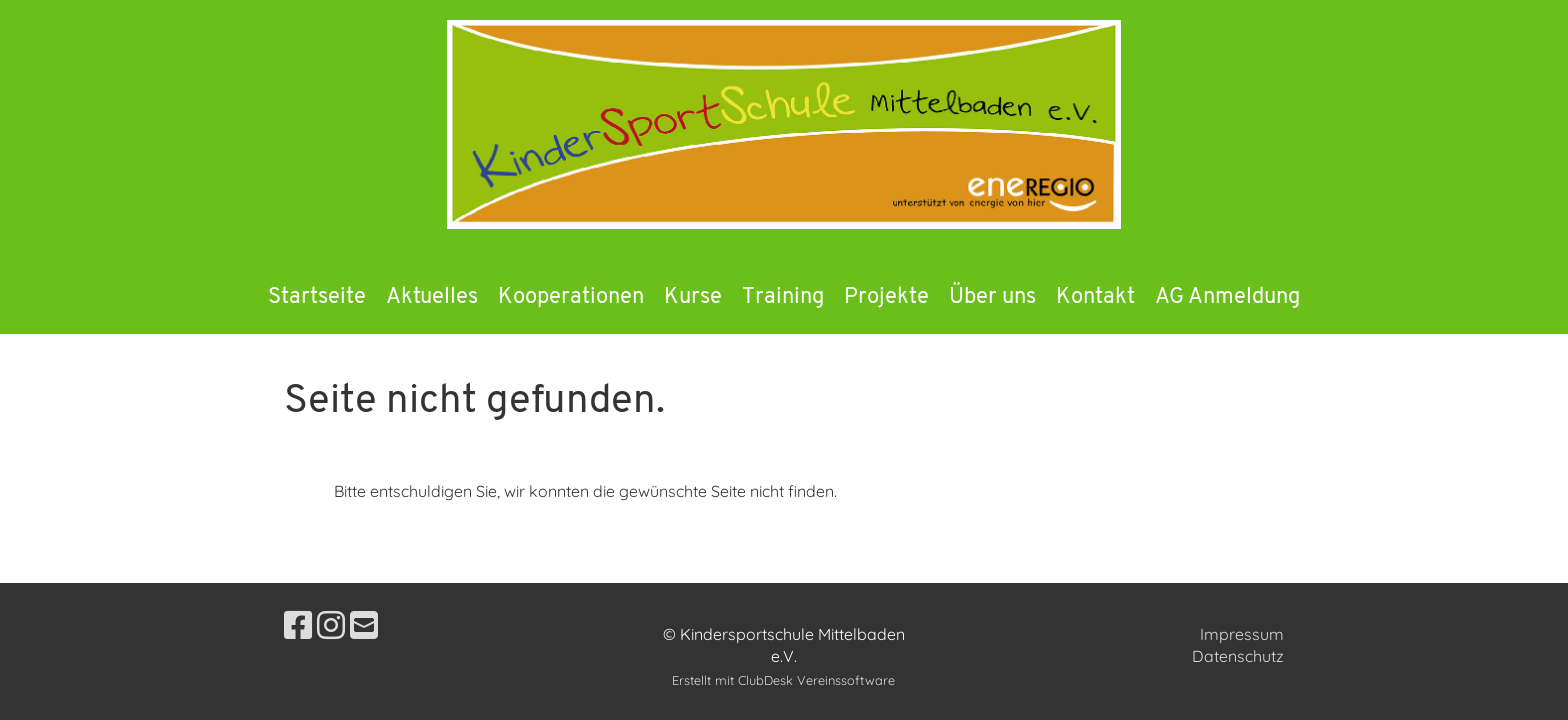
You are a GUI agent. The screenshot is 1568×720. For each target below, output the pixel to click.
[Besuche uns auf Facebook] (298, 625)
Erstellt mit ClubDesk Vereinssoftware (783, 680)
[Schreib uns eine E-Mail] (364, 625)
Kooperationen (571, 297)
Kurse (693, 297)
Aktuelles (432, 297)
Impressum (1242, 634)
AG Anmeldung (1227, 297)
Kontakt (1095, 297)
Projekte (886, 297)
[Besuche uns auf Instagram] (331, 625)
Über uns (992, 297)
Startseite (317, 297)
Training (783, 297)
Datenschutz (1238, 656)
